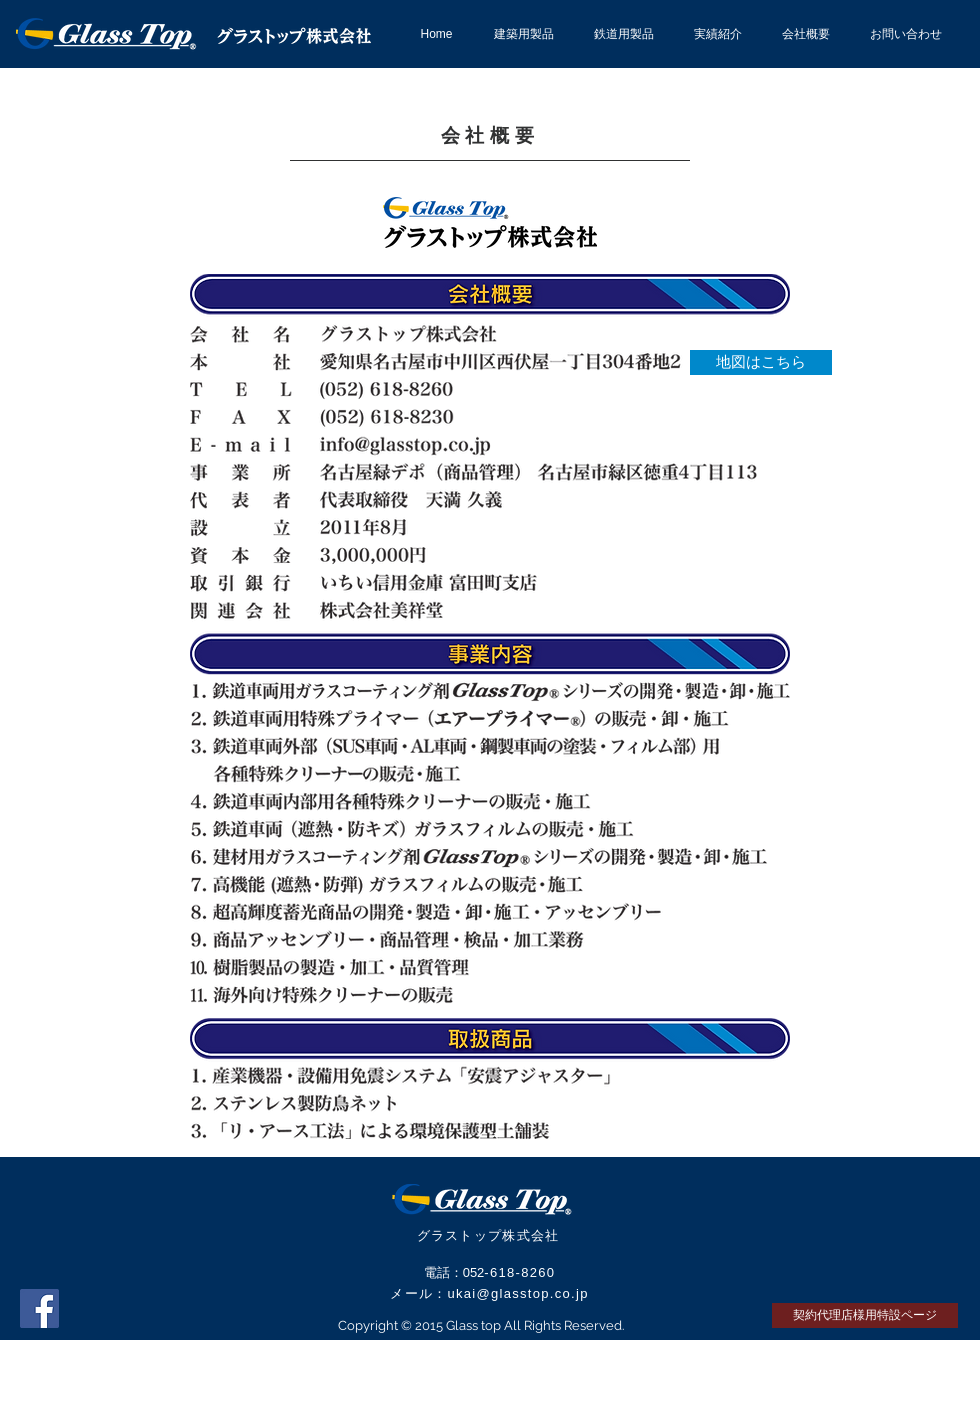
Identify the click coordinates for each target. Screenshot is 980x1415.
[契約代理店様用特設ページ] (865, 1315)
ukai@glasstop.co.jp (517, 1293)
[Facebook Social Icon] (39, 1308)
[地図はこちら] (761, 362)
